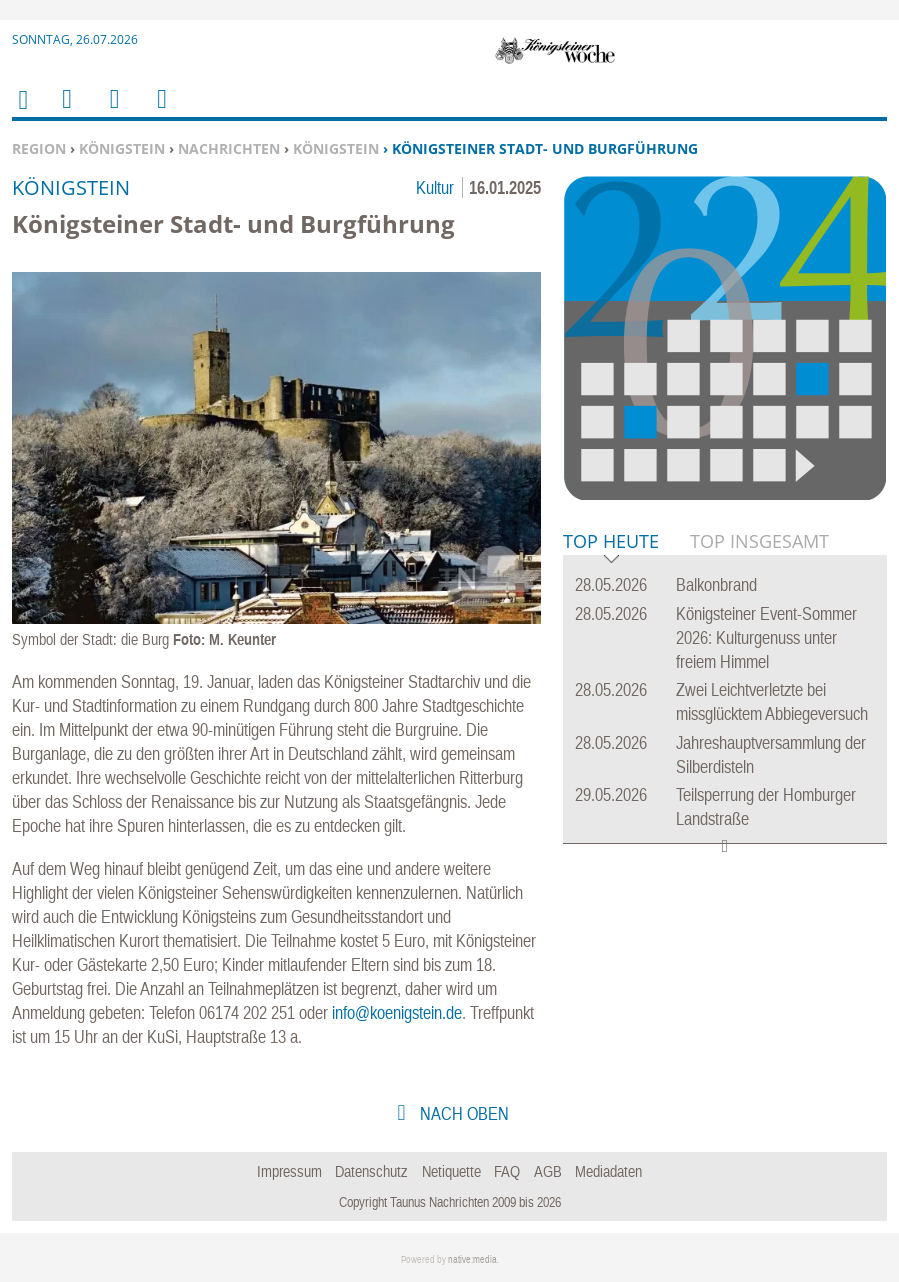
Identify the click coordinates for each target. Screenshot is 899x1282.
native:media (472, 1259)
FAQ (507, 1171)
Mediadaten (608, 1171)
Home (22, 112)
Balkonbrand (716, 584)
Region (39, 148)
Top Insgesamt (759, 541)
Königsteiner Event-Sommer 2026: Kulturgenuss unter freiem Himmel (766, 637)
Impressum (289, 1171)
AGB (548, 1171)
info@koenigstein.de (397, 1012)
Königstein (122, 148)
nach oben (462, 1113)
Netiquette (451, 1171)
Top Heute (611, 542)
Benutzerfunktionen (160, 111)
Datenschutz (371, 1171)
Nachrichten (229, 148)
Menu (66, 111)
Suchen (111, 111)
